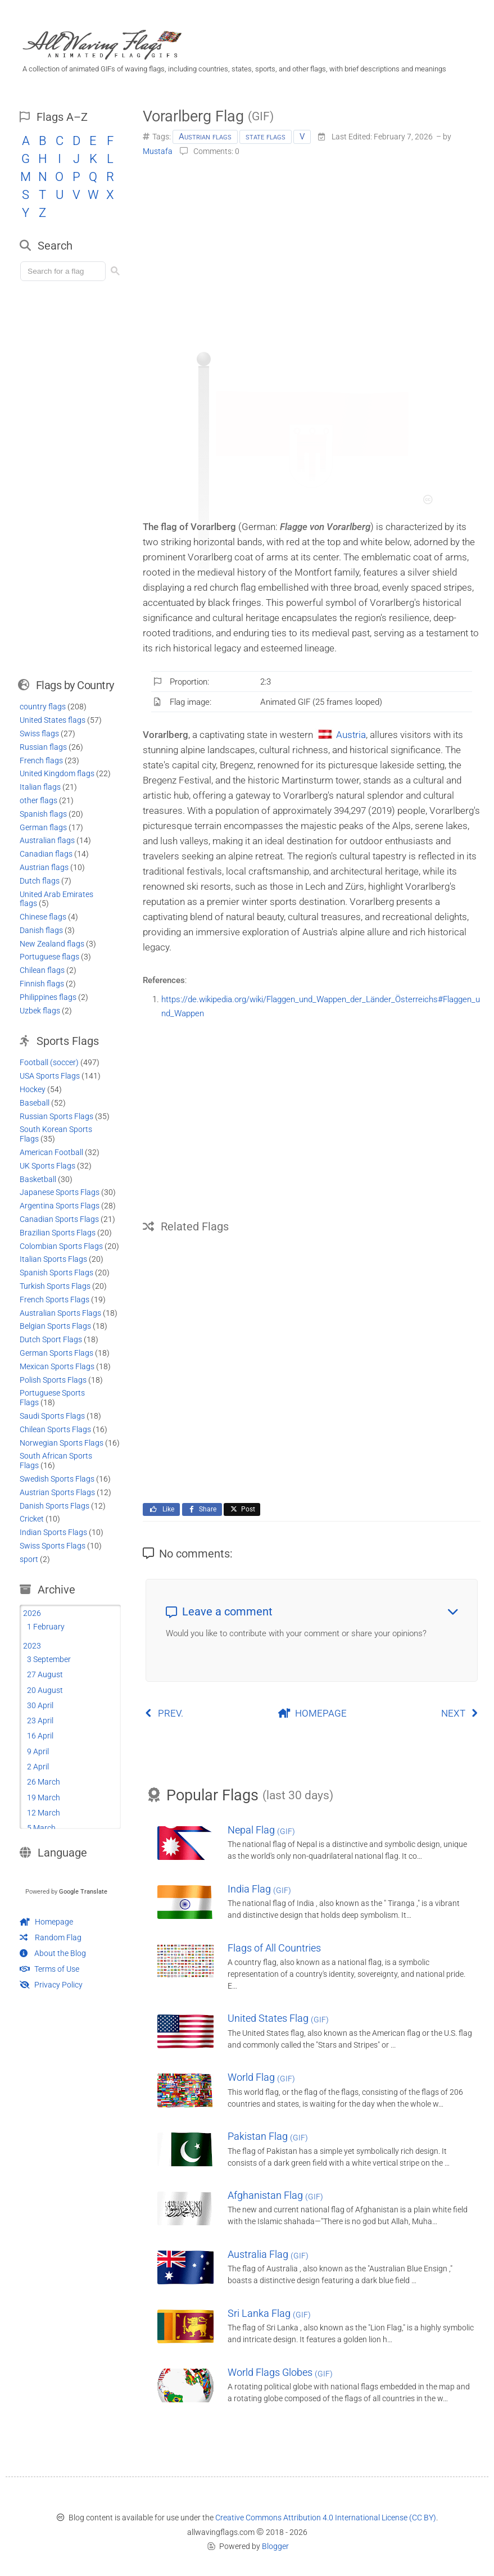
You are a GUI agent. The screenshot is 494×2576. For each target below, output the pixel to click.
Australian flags (47, 840)
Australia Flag (268, 2254)
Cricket (32, 1518)
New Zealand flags (52, 943)
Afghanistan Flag (275, 2195)
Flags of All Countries (274, 1948)
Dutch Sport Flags (51, 1339)
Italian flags (40, 786)
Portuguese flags (49, 956)
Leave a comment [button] (312, 1611)
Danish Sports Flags (54, 1505)
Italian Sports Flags (53, 1259)
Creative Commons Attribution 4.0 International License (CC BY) (325, 2517)
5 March (41, 1827)
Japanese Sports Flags (59, 1192)
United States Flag (278, 2018)
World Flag (261, 2077)
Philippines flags (48, 997)
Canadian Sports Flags (59, 1219)
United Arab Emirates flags (56, 899)
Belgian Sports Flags (55, 1325)
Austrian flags (205, 137)
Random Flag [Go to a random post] (50, 1937)
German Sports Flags (56, 1352)
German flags (43, 827)
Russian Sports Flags (56, 1116)
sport (29, 1559)
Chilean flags (42, 970)
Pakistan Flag (268, 2136)
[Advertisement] (312, 250)
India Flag (259, 1889)
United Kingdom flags (57, 773)
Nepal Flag (261, 1830)
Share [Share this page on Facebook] (202, 1509)
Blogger (275, 2546)
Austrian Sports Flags (57, 1492)
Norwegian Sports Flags (61, 1442)
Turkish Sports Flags (55, 1286)
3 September (49, 1659)
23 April (40, 1720)
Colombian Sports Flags (61, 1246)
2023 (32, 1645)
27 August (45, 1674)
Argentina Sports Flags (59, 1205)
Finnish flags (42, 983)
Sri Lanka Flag (269, 2313)
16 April (40, 1735)
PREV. (163, 1713)
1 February (46, 1626)
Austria (351, 734)
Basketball (38, 1179)
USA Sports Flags (50, 1075)
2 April (38, 1766)
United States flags (52, 720)
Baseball (34, 1102)
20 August (45, 1690)
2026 (32, 1613)
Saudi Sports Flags (52, 1415)
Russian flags (43, 747)
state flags (265, 137)
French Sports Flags (54, 1299)
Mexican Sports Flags (57, 1366)
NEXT (460, 1713)
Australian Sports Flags (60, 1313)
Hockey (33, 1089)
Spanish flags (43, 813)
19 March (43, 1797)
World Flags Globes (280, 2372)
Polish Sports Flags (53, 1379)
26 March (43, 1781)
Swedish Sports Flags (57, 1478)
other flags (38, 800)
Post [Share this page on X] (242, 1509)
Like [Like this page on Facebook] (161, 1509)
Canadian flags (46, 853)
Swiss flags (39, 733)
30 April (40, 1705)
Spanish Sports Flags (56, 1272)
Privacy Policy (51, 1984)
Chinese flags (43, 916)
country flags (43, 706)
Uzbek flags (40, 1010)
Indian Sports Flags (53, 1532)
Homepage (46, 1921)
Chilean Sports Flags (55, 1429)
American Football (51, 1152)
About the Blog (53, 1953)
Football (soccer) (49, 1062)
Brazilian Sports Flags (58, 1232)
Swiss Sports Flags (52, 1545)
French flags (41, 760)
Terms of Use (49, 1968)
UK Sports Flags (47, 1165)
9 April (38, 1751)
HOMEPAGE (312, 1713)
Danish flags (41, 930)
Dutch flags (40, 880)
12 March (43, 1812)
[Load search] (65, 271)
